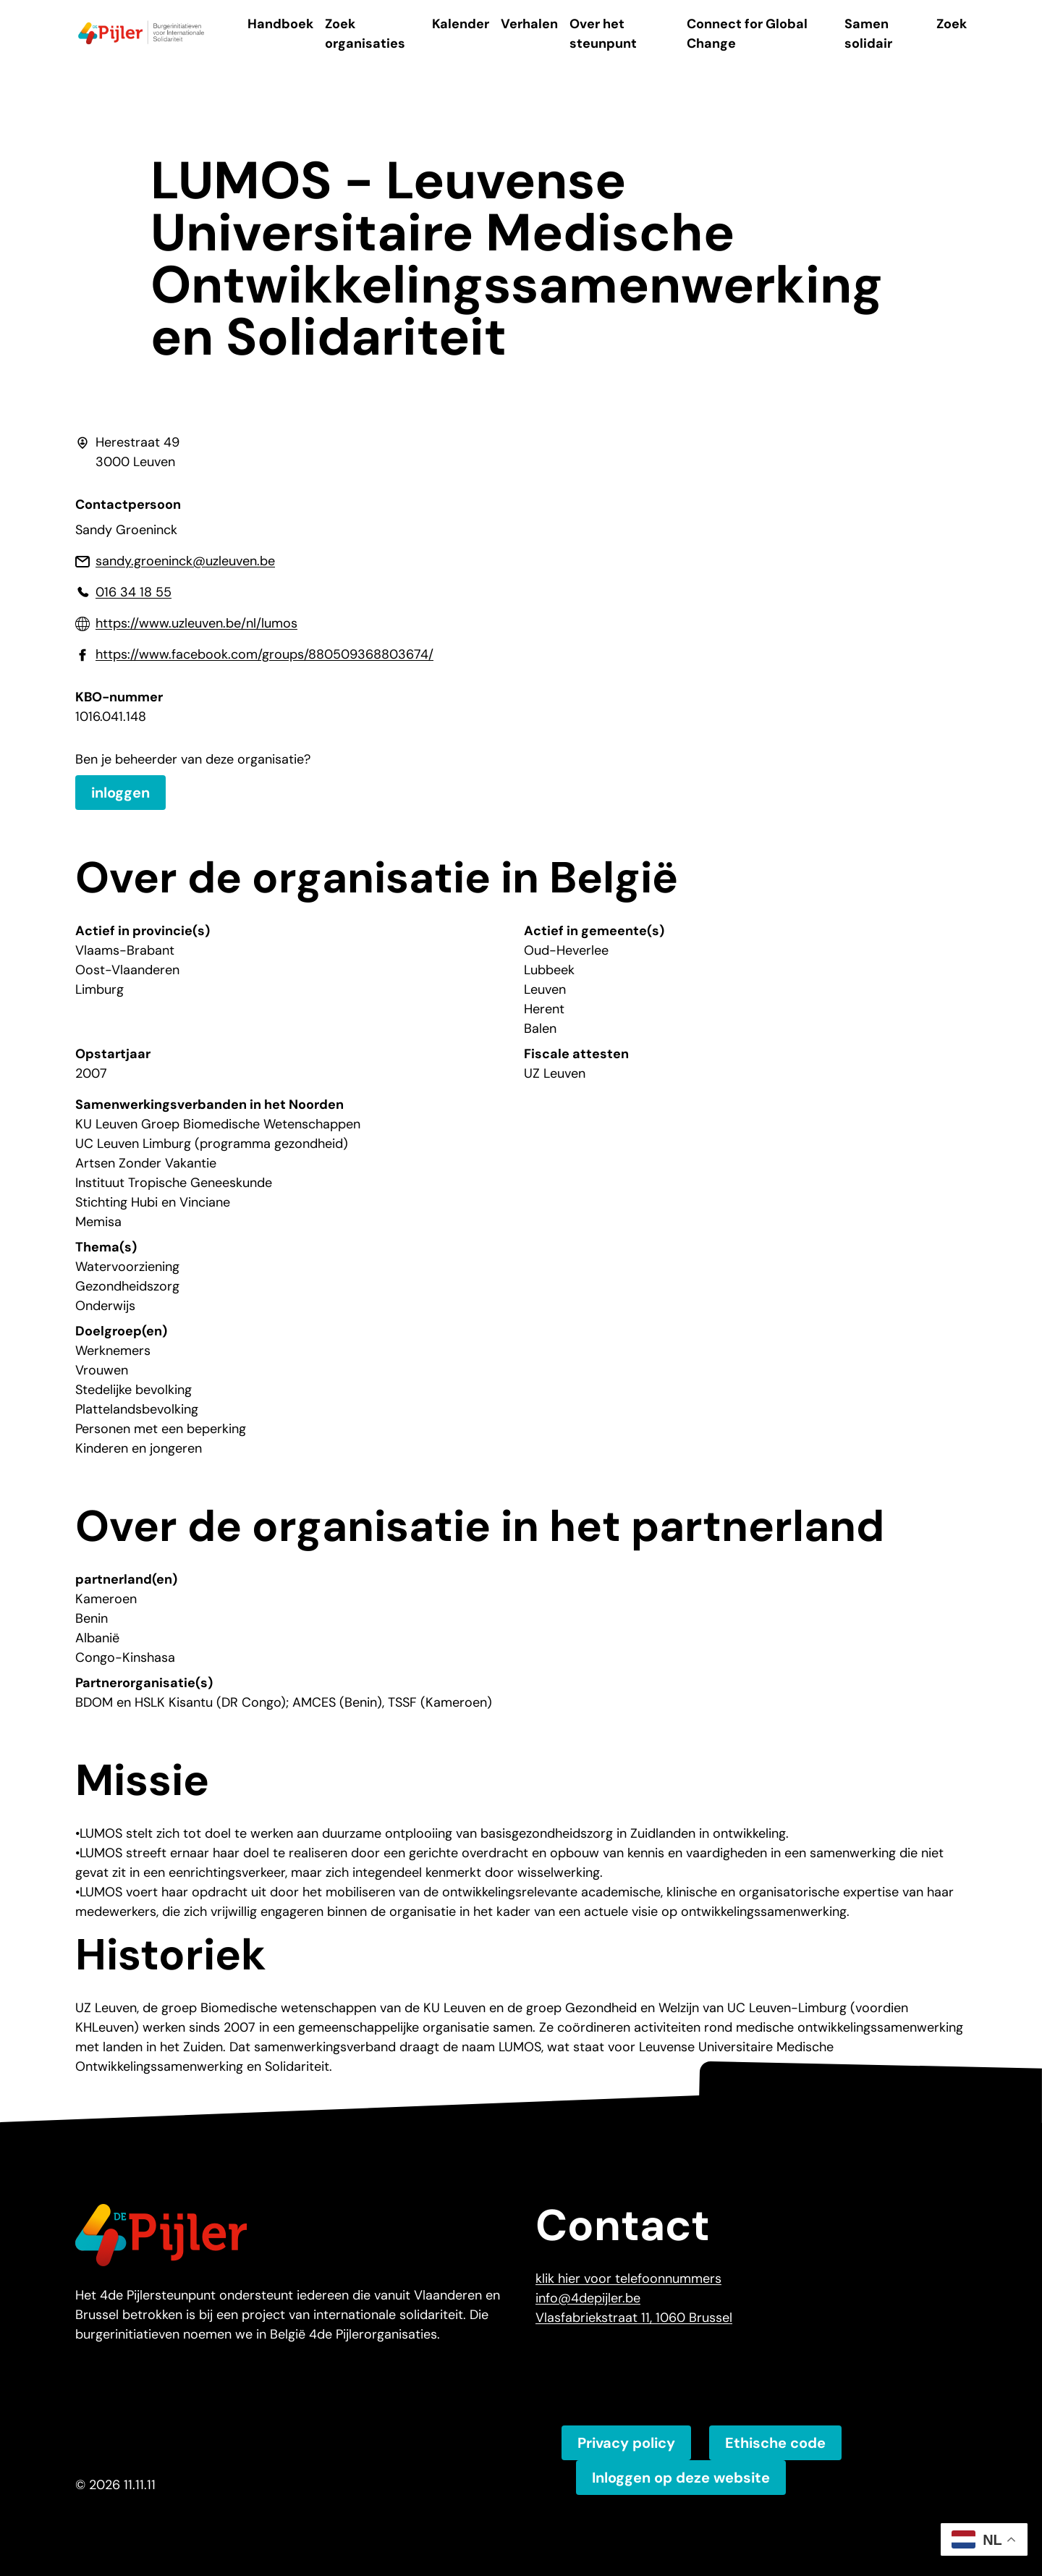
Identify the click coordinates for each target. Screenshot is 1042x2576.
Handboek (280, 24)
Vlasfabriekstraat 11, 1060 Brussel (633, 2317)
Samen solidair (868, 33)
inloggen (120, 792)
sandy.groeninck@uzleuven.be (185, 561)
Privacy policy (626, 2442)
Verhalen (529, 24)
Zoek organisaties (365, 33)
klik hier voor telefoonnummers (628, 2278)
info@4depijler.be (587, 2298)
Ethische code (775, 2442)
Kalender (460, 24)
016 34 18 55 (133, 592)
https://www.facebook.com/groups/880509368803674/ (264, 654)
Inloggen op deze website (681, 2477)
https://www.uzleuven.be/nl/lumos (196, 623)
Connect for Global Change (747, 33)
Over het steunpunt (603, 33)
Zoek (951, 24)
